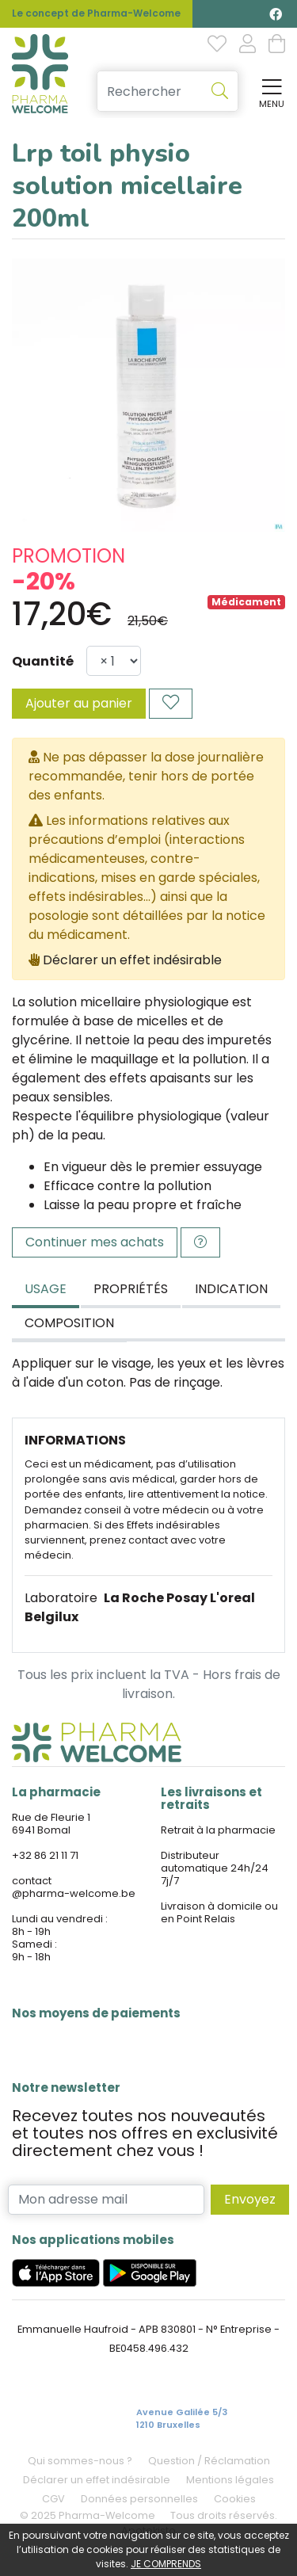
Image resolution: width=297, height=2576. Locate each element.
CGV (53, 2498)
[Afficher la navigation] (268, 91)
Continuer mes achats (94, 1242)
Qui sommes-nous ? (80, 2460)
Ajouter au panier (78, 703)
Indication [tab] (231, 1289)
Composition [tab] (69, 1323)
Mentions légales (230, 2479)
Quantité (43, 661)
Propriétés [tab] (130, 1289)
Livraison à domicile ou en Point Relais (219, 1912)
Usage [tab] (46, 1289)
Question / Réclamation (209, 2460)
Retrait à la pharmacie (218, 1830)
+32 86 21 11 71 (45, 1855)
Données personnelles (139, 2498)
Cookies (235, 2498)
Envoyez (250, 2199)
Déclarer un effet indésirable (132, 960)
